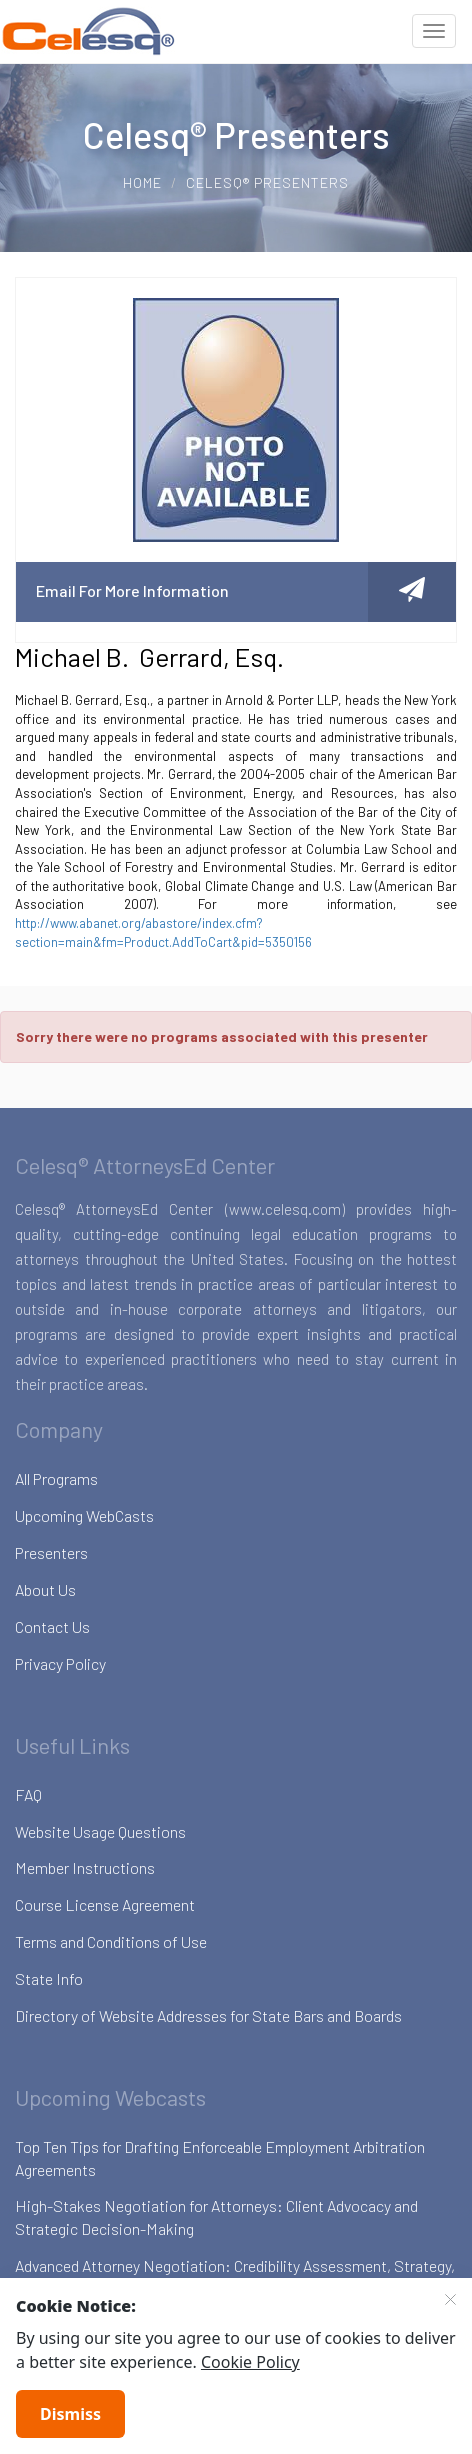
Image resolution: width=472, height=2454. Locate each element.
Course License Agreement (105, 1904)
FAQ (28, 1794)
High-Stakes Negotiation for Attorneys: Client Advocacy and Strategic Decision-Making (216, 2217)
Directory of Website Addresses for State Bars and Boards (208, 2015)
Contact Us (52, 1626)
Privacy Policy (60, 1663)
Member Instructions (85, 1867)
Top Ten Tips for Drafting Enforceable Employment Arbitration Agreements (220, 2158)
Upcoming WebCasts (84, 1515)
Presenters (51, 1552)
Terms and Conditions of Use (111, 1941)
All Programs (56, 1478)
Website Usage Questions (100, 1831)
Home (142, 182)
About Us (45, 1589)
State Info (49, 1978)
